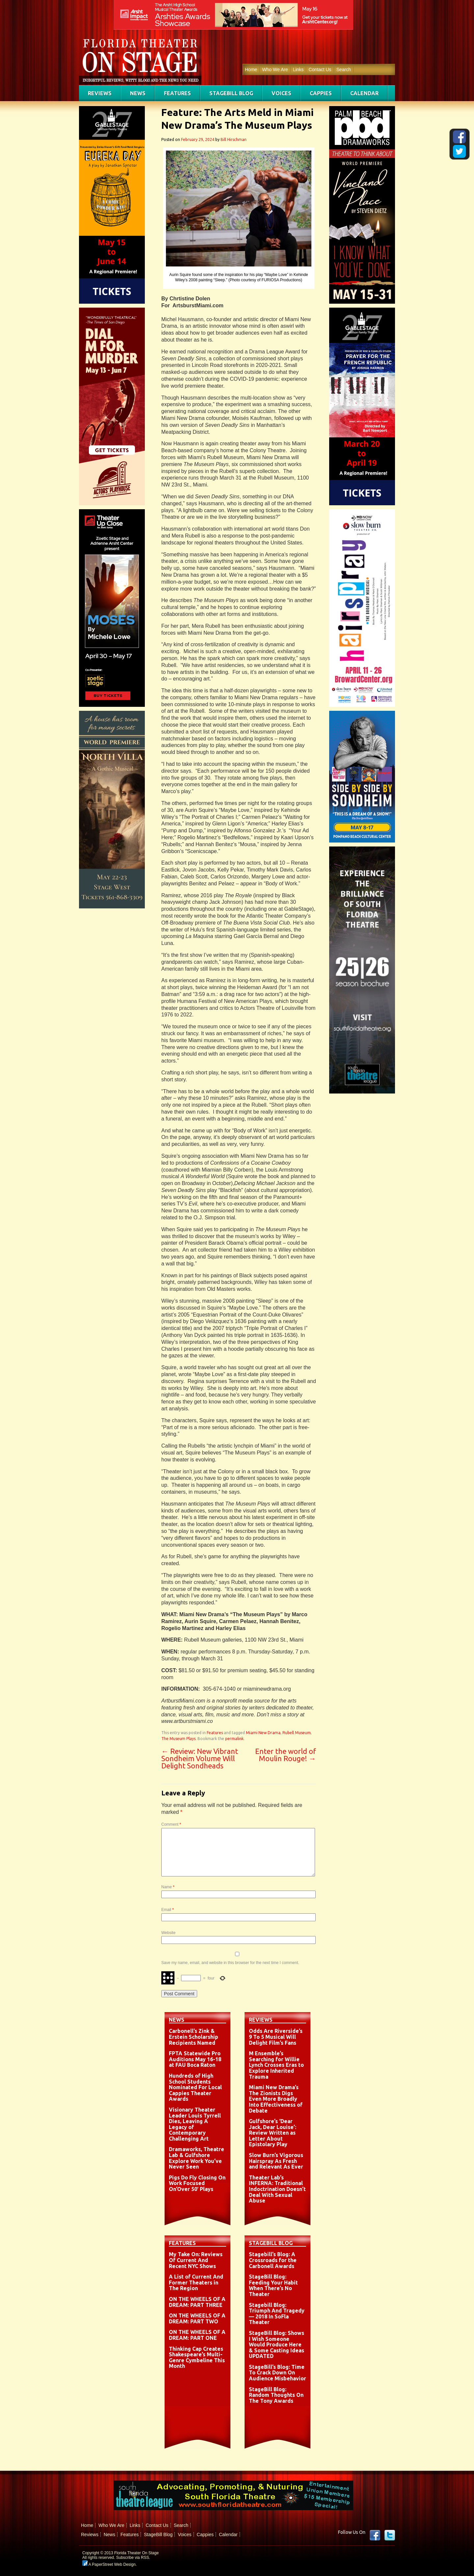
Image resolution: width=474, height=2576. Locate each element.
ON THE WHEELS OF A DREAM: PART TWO (197, 2318)
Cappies (321, 93)
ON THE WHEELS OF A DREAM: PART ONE (197, 2335)
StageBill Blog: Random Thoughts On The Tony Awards (276, 2395)
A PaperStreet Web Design (109, 2564)
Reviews (100, 93)
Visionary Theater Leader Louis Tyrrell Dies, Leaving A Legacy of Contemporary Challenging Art (195, 2124)
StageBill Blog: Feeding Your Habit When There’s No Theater (273, 2285)
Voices (281, 93)
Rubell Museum (296, 1733)
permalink (234, 1738)
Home (251, 69)
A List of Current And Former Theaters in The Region (196, 2282)
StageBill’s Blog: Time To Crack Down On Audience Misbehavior (277, 2372)
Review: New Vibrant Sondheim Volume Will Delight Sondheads (199, 1758)
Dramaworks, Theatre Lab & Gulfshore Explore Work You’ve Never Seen (196, 2158)
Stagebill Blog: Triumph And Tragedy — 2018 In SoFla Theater (276, 2313)
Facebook (375, 2535)
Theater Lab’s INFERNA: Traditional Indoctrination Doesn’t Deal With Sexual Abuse (277, 2188)
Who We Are (275, 69)
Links (298, 69)
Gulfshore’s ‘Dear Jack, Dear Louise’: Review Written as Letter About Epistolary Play (272, 2132)
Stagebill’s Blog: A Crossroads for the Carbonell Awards (273, 2260)
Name (167, 1887)
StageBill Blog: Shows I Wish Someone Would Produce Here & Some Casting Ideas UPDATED (276, 2344)
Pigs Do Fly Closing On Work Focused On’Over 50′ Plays (197, 2183)
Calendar (364, 93)
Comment (171, 1824)
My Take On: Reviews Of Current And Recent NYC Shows (196, 2260)
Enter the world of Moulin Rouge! (285, 1754)
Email (167, 1909)
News (137, 93)
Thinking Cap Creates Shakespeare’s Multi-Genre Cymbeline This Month (197, 2357)
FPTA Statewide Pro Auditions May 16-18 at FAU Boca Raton (195, 2059)
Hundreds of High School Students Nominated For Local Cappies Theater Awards (195, 2087)
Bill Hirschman (234, 139)
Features (177, 93)
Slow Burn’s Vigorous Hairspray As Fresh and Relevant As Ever (276, 2161)
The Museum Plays (178, 1738)
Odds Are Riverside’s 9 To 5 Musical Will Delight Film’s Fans (276, 2036)
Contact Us (319, 69)
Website (168, 1932)
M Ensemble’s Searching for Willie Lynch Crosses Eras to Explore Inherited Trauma (276, 2064)
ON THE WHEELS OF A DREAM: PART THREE (197, 2302)
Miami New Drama (263, 1733)
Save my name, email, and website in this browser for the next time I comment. (230, 1962)
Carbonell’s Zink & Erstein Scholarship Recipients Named (193, 2036)
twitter (389, 2535)
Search (343, 69)
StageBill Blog (231, 93)
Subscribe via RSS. (133, 2557)
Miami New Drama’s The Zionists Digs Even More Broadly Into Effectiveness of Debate (276, 2098)
